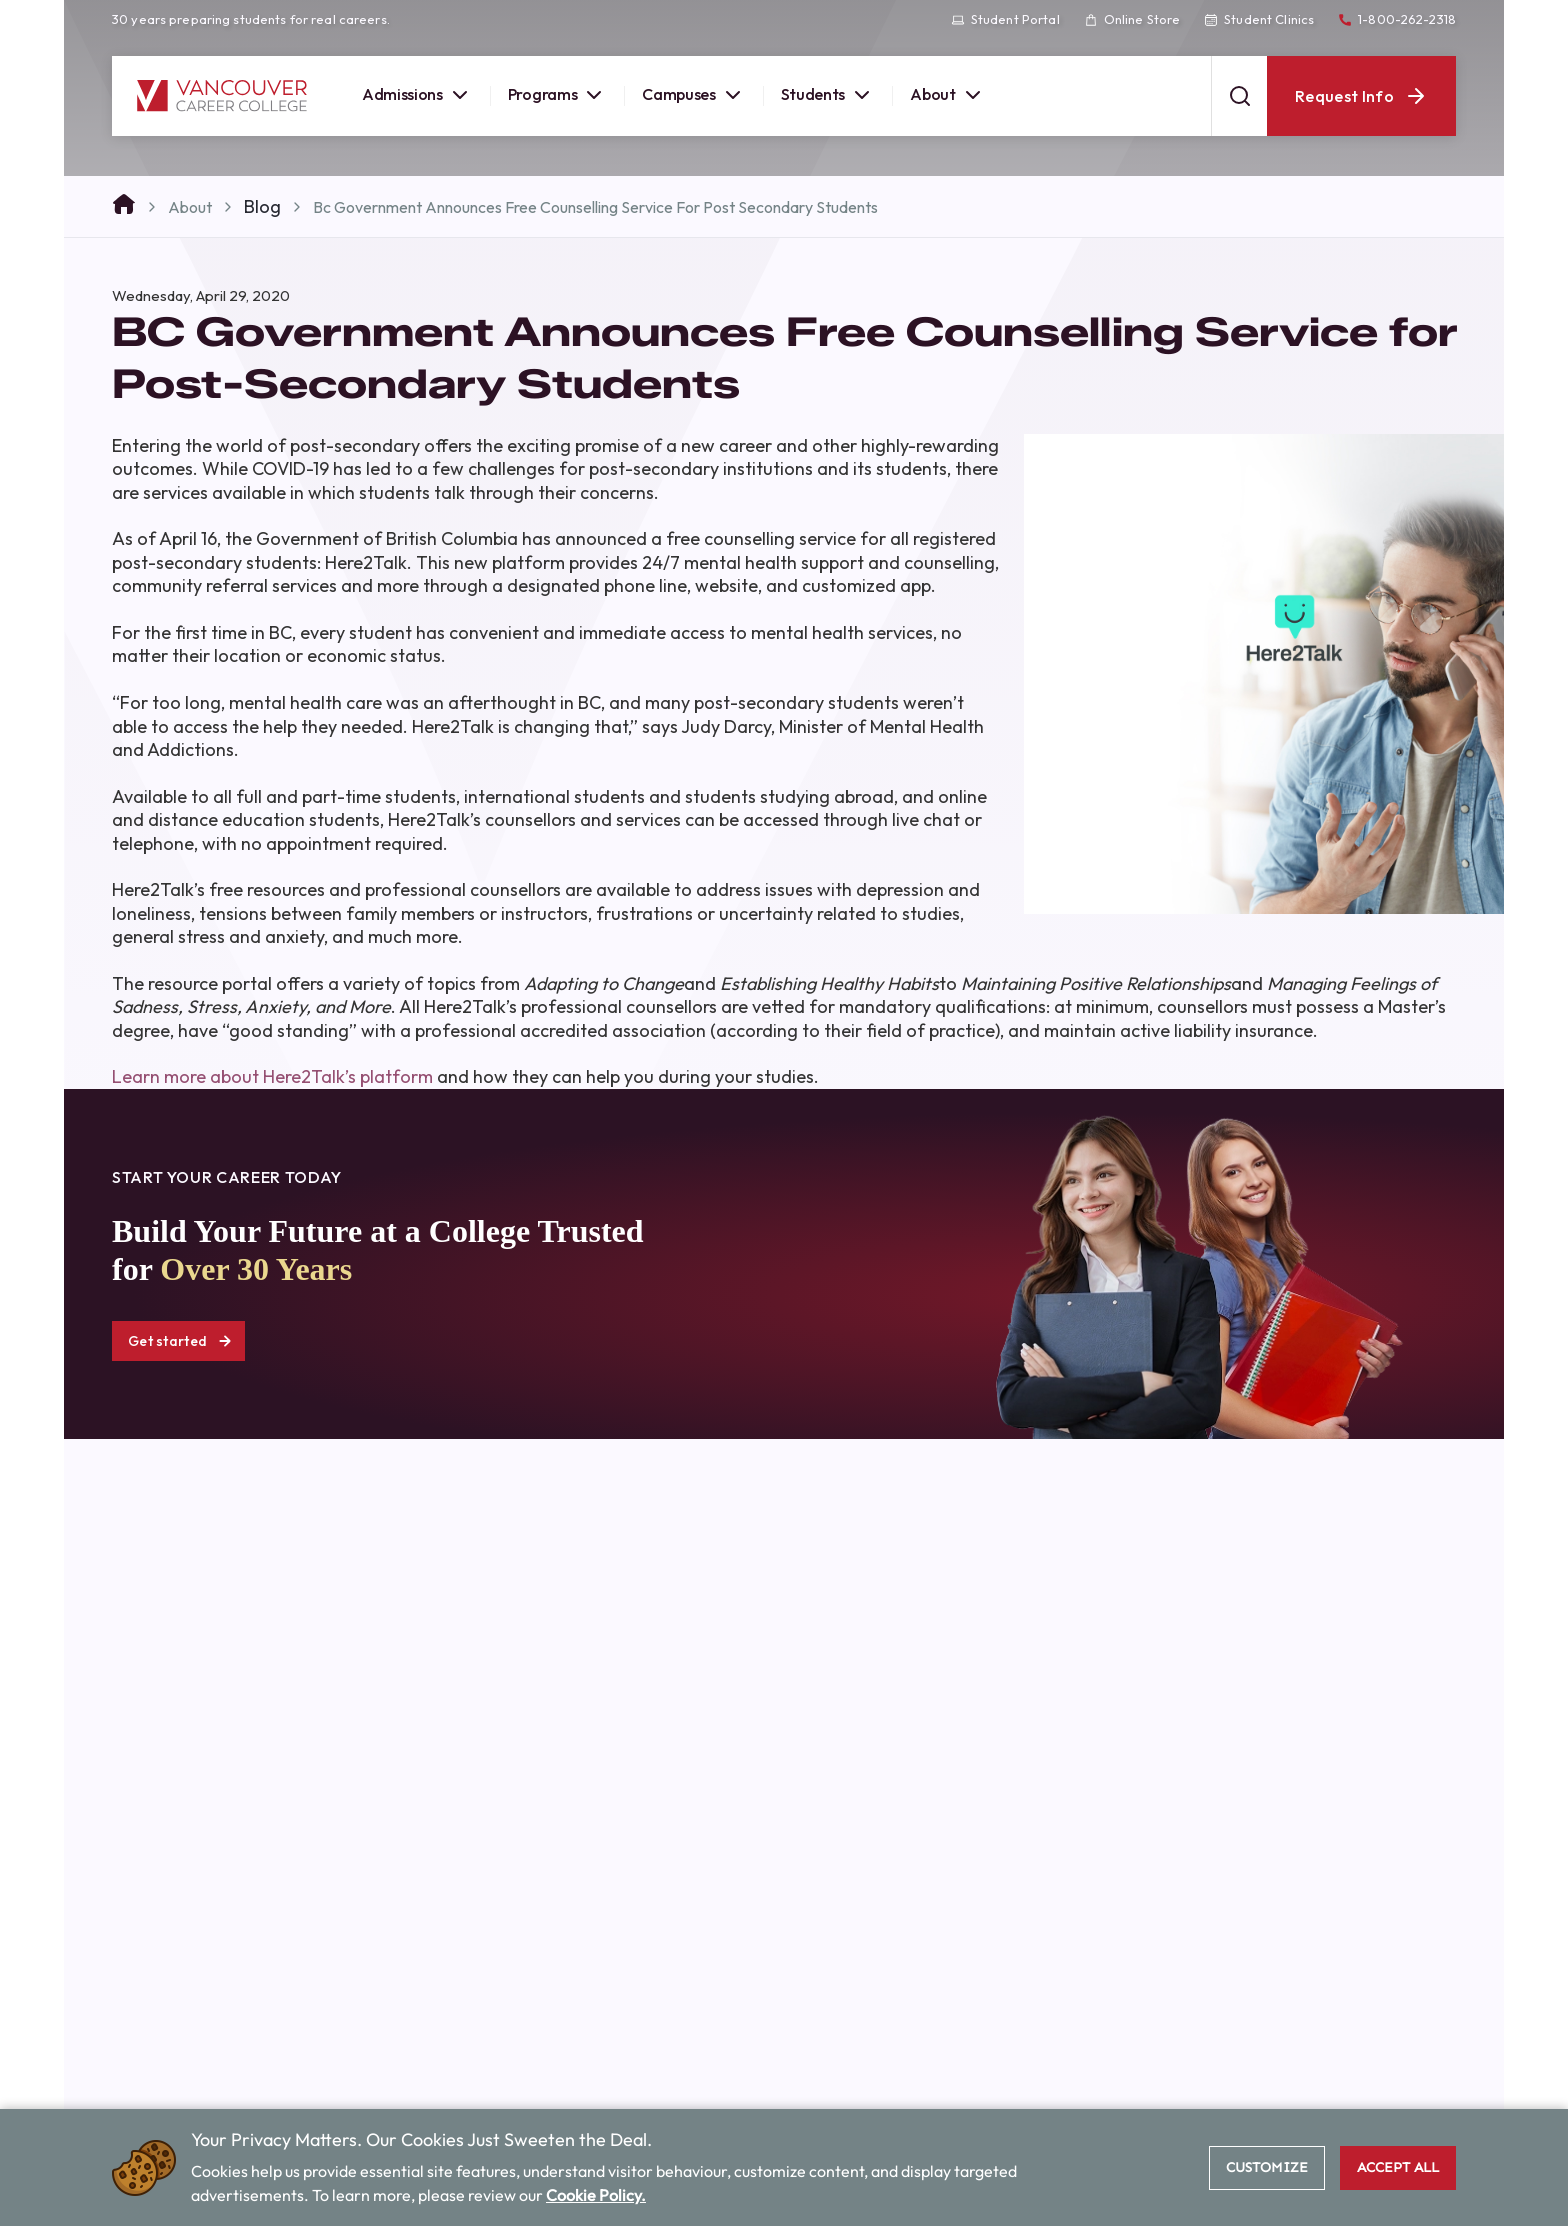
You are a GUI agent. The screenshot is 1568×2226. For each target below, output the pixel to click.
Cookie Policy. (596, 2195)
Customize (1267, 2167)
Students (827, 95)
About (947, 95)
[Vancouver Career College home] (222, 96)
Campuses (693, 95)
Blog (262, 206)
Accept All (1398, 2167)
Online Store (1132, 19)
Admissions (417, 95)
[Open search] (1239, 96)
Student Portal (1005, 19)
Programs (557, 95)
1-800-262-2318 (1397, 19)
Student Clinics (1259, 19)
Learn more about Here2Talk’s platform (272, 1076)
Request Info (1361, 96)
